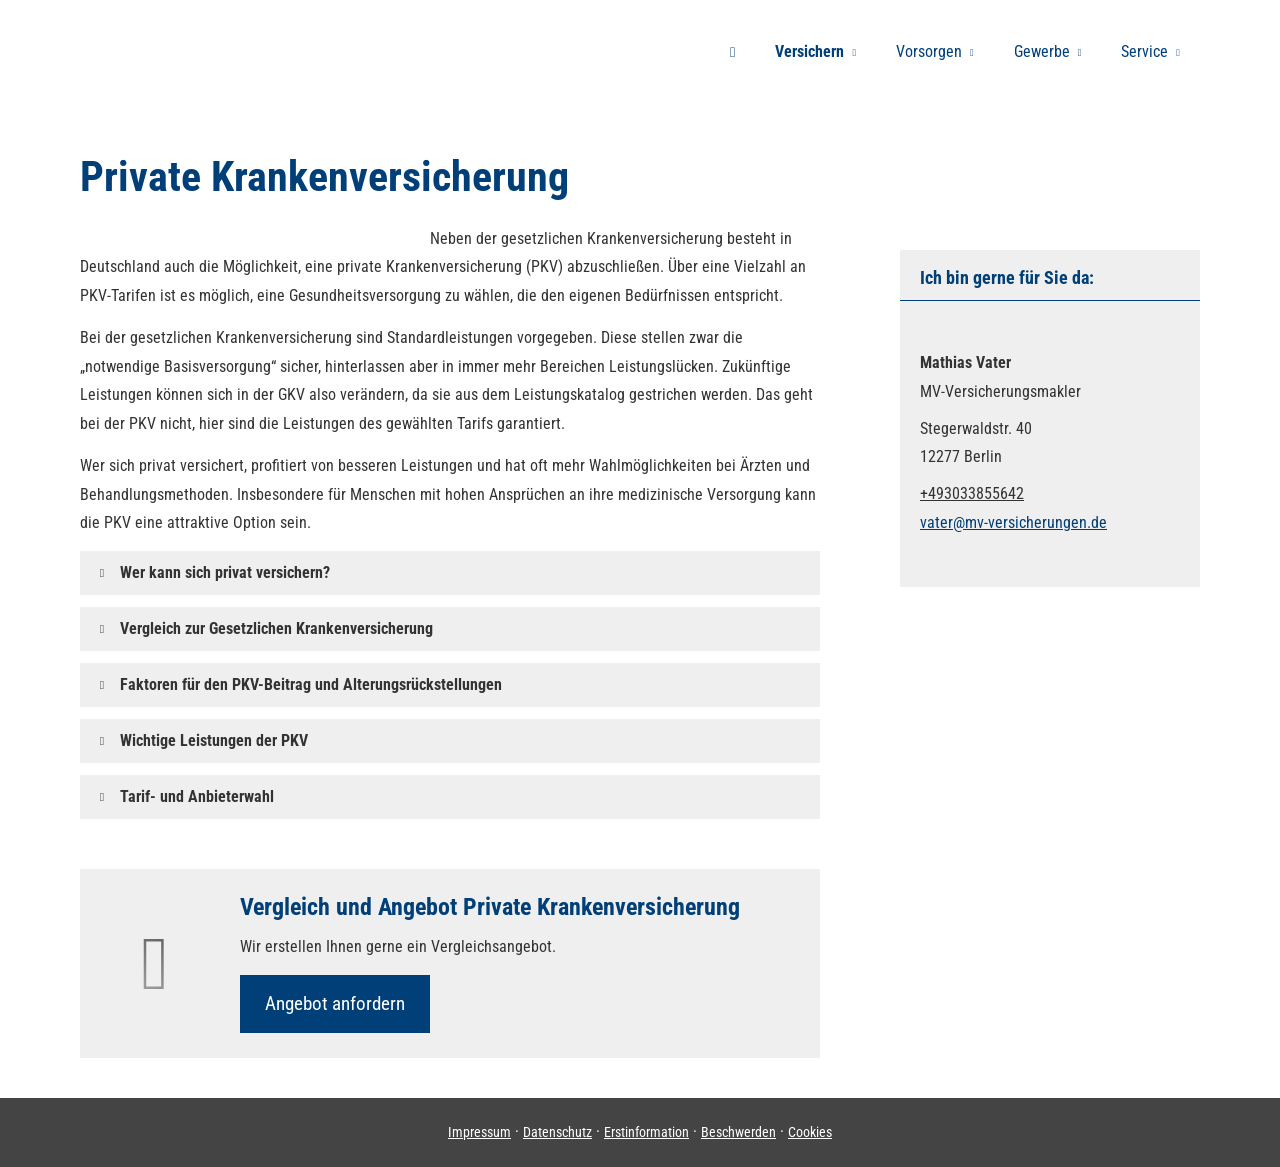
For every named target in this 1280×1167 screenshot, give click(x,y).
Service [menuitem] (1144, 51)
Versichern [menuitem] (809, 51)
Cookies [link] (810, 1132)
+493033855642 (972, 493)
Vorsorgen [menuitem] (929, 51)
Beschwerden (738, 1132)
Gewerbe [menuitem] (1042, 51)
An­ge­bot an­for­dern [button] (335, 1003)
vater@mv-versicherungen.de (1013, 522)
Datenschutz (557, 1132)
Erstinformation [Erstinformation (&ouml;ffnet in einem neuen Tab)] (646, 1132)
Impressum (479, 1132)
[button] (225, 572)
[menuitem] (732, 51)
